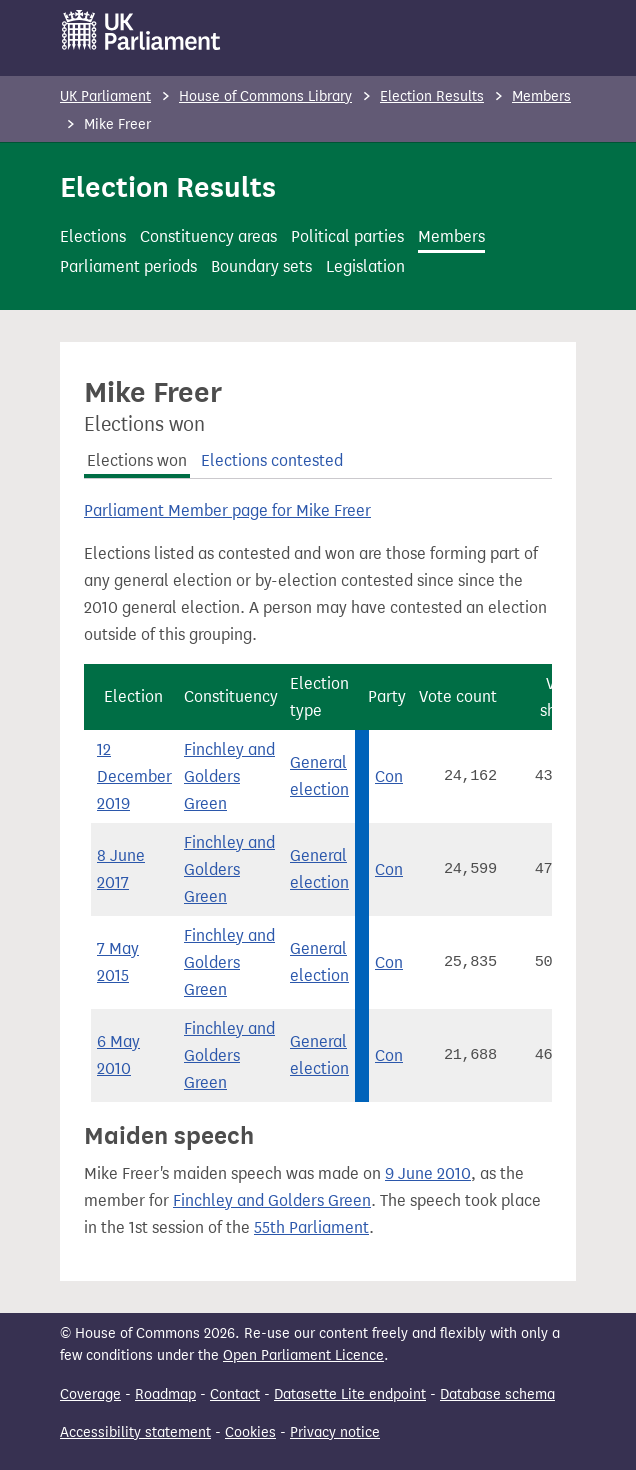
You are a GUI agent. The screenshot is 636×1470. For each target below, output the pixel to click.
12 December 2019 (134, 776)
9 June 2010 (428, 1173)
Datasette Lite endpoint (350, 1394)
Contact (235, 1394)
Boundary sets (261, 266)
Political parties (347, 236)
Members (541, 96)
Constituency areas (208, 236)
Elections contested (272, 460)
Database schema (497, 1394)
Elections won (137, 460)
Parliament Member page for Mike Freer (227, 510)
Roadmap (165, 1394)
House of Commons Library (265, 96)
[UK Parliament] (141, 30)
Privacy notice (335, 1432)
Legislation (365, 266)
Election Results (432, 96)
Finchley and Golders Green (229, 776)
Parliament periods (128, 266)
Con (389, 776)
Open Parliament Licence (303, 1355)
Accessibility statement (135, 1432)
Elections (93, 236)
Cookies (250, 1432)
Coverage (90, 1394)
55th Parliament (311, 1227)
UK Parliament (105, 96)
